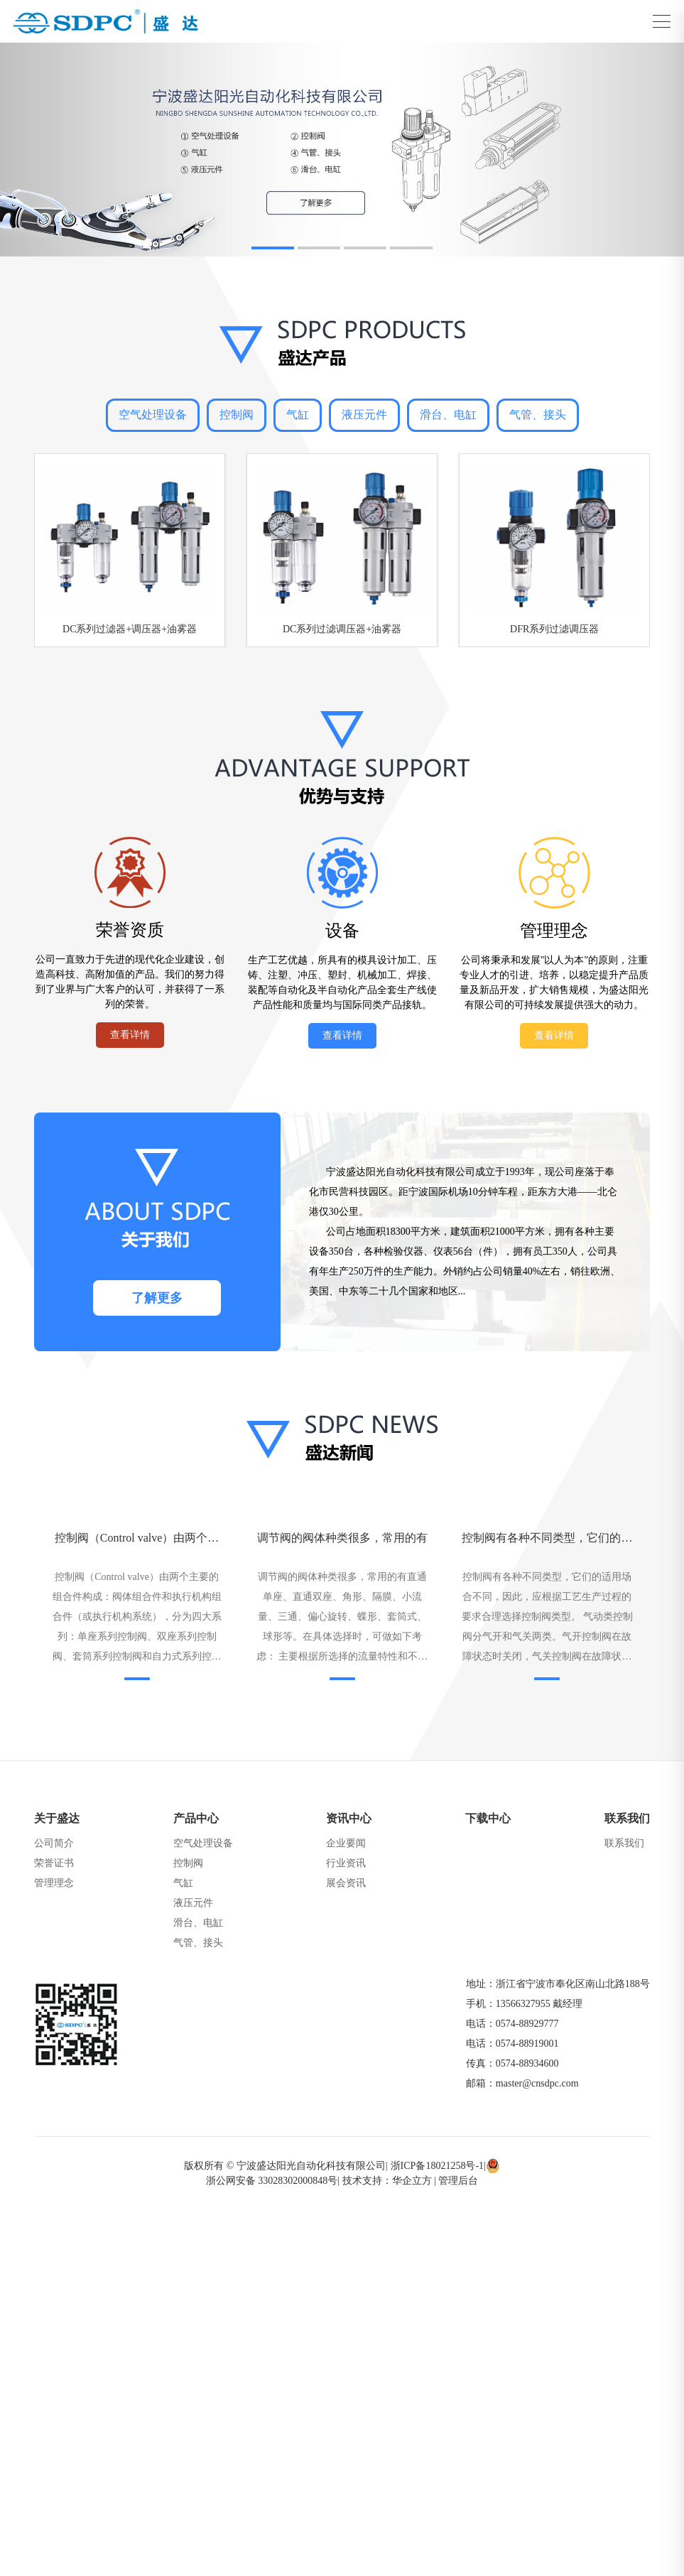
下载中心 (488, 1818)
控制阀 (236, 414)
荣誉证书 (54, 1863)
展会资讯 (346, 1883)
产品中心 (196, 1818)
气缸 (297, 414)
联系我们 (627, 1818)
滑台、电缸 (448, 414)
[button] (272, 248)
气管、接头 (537, 414)
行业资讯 (346, 1863)
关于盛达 (57, 1818)
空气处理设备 (153, 414)
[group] (342, 149)
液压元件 (364, 414)
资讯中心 (348, 1818)
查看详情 (130, 1034)
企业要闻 (346, 1843)
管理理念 (54, 1883)
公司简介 (54, 1843)
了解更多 (157, 1298)
